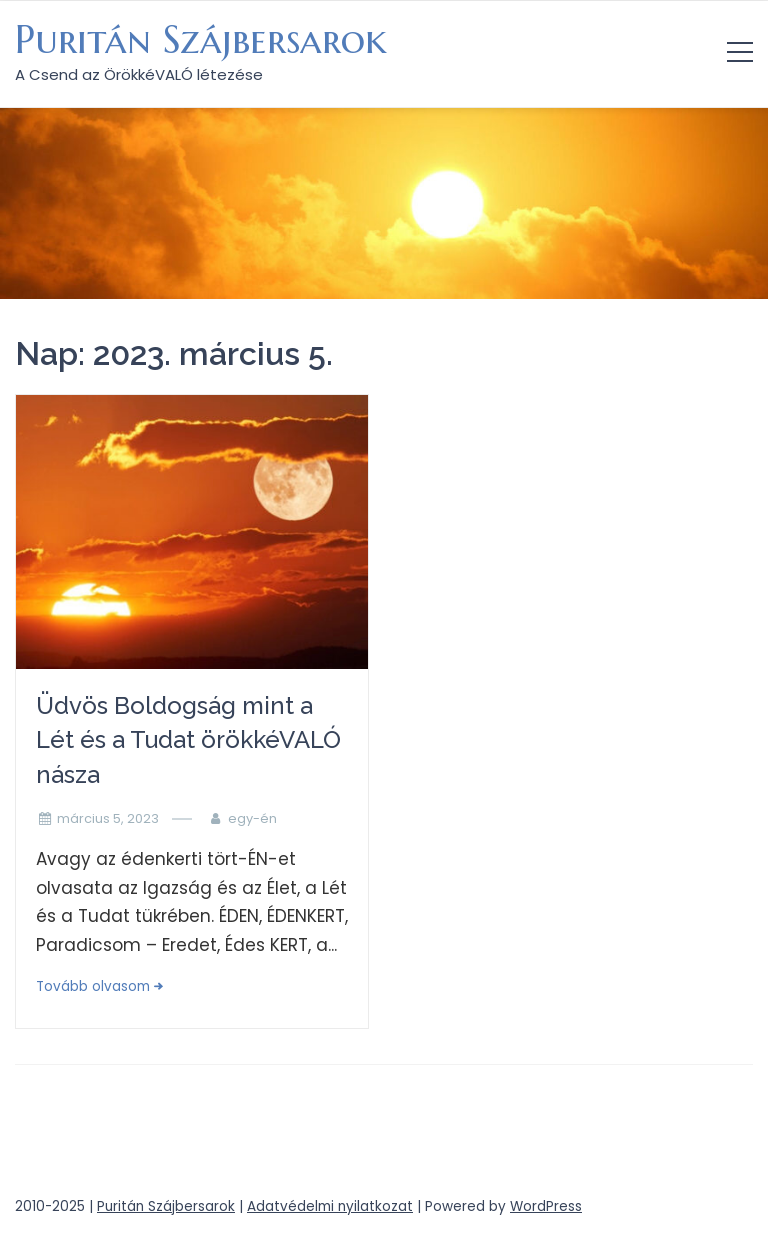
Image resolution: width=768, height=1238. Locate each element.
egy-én (252, 818)
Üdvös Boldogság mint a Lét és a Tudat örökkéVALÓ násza (188, 740)
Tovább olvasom (93, 986)
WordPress (546, 1206)
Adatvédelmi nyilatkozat (330, 1206)
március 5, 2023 (108, 818)
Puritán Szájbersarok (201, 40)
